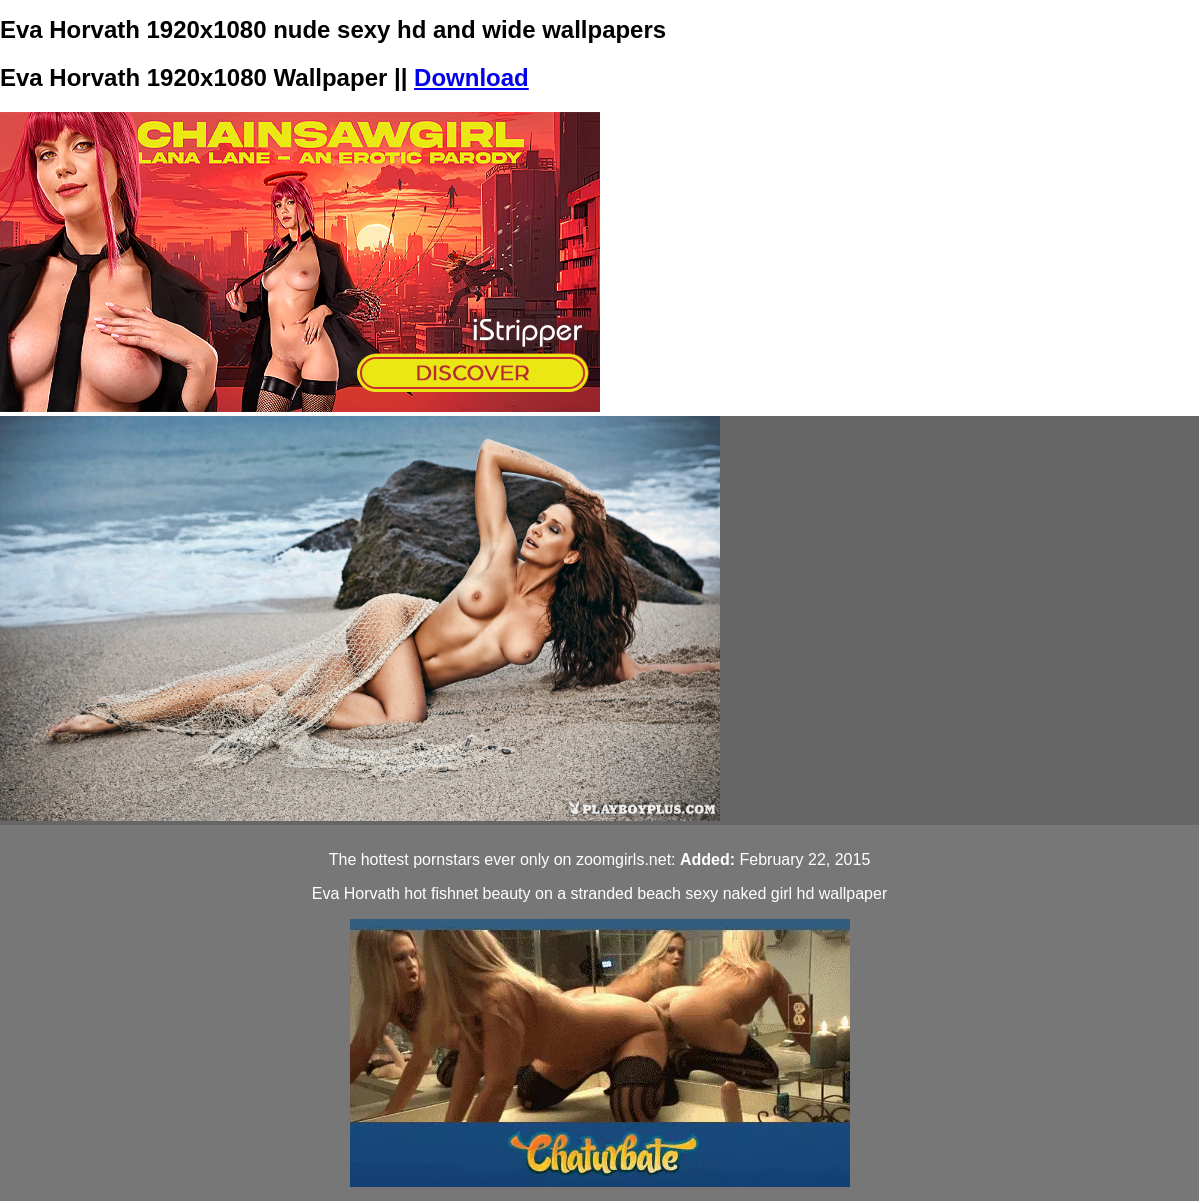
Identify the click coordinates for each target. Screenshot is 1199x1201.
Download (471, 77)
